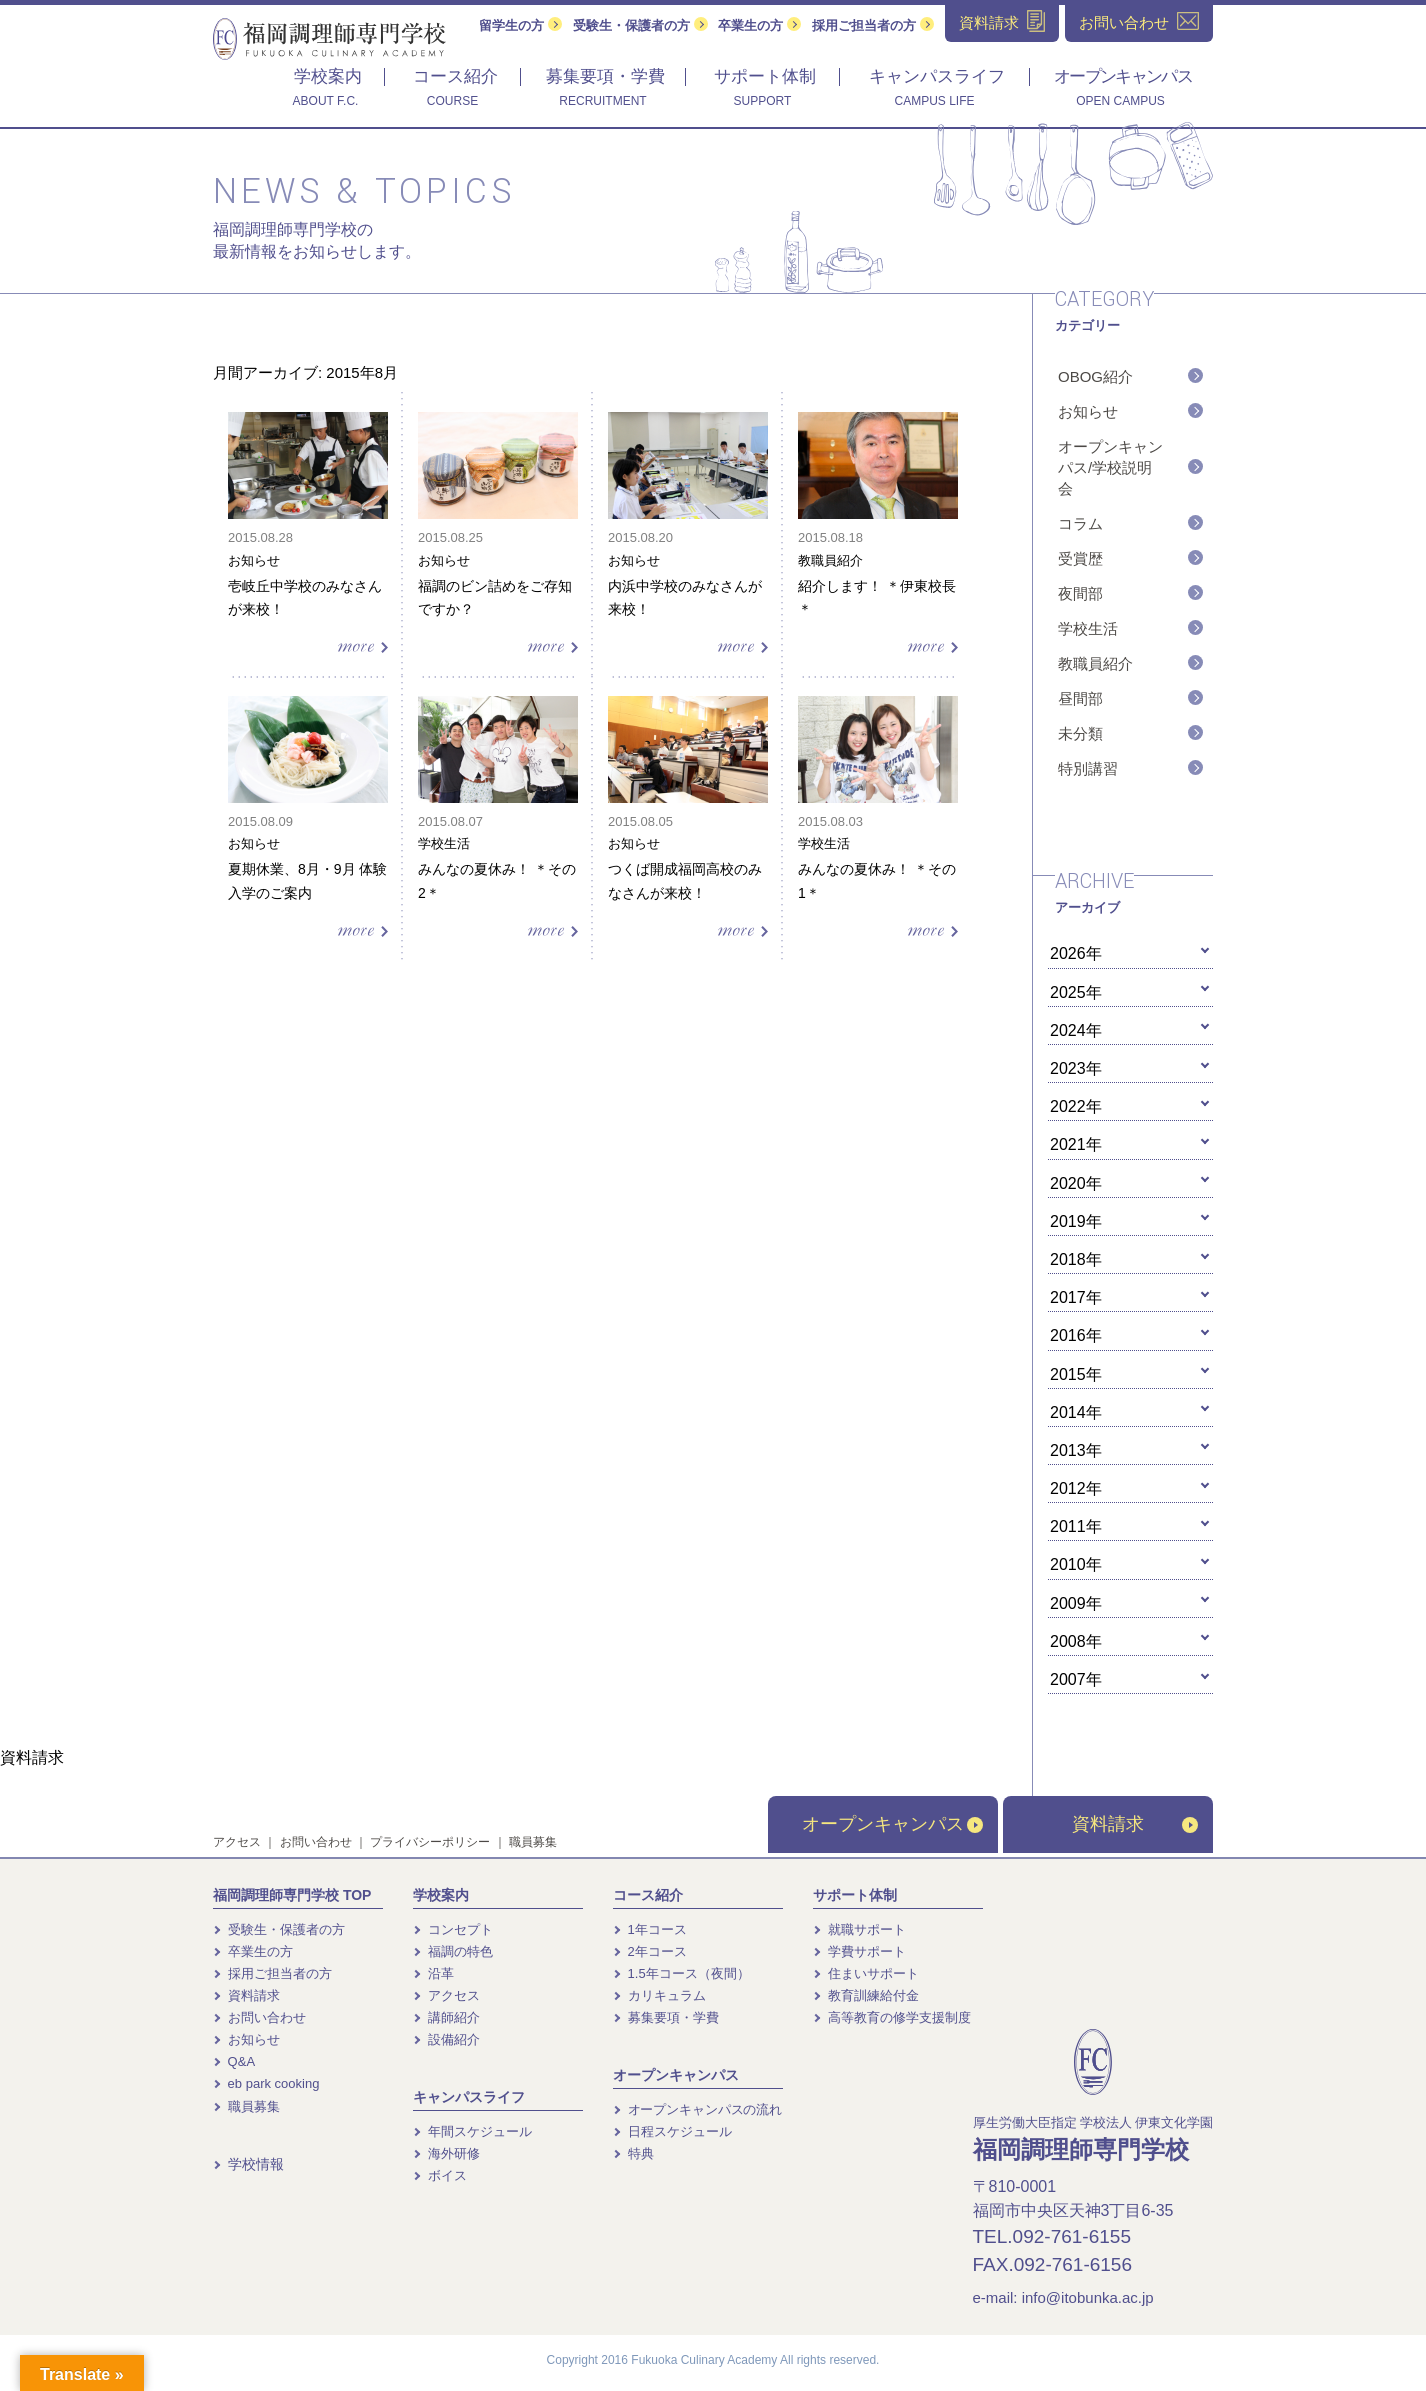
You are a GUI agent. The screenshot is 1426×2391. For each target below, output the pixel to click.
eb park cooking (266, 2083)
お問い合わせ (316, 1842)
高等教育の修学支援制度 (892, 2017)
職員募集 (533, 1842)
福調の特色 (453, 1951)
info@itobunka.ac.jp (1088, 2297)
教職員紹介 (1095, 663)
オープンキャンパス (892, 1824)
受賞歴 (1080, 558)
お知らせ (1088, 411)
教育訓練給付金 (866, 1995)
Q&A (234, 2061)
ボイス (440, 2175)
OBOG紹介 (1095, 376)
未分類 (1080, 733)
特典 (633, 2153)
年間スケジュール (472, 2131)
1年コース (650, 1929)
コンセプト (453, 1929)
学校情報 (248, 2164)
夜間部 (1080, 593)
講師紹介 (446, 2017)
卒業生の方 (759, 25)
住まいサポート (866, 1973)
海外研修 (446, 2153)
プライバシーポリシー (430, 1842)
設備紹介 (446, 2039)
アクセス (237, 1842)
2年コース (650, 1951)
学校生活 (1088, 628)
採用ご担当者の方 (873, 25)
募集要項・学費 (666, 2017)
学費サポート (859, 1951)
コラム (1080, 523)
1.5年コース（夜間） (681, 1973)
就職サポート (859, 1929)
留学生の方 (520, 25)
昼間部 (1080, 698)
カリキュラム (659, 1995)
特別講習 (1088, 768)
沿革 (433, 1973)
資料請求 (1135, 1824)
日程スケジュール (672, 2131)
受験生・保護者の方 (640, 25)
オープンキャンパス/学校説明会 (1110, 467)
